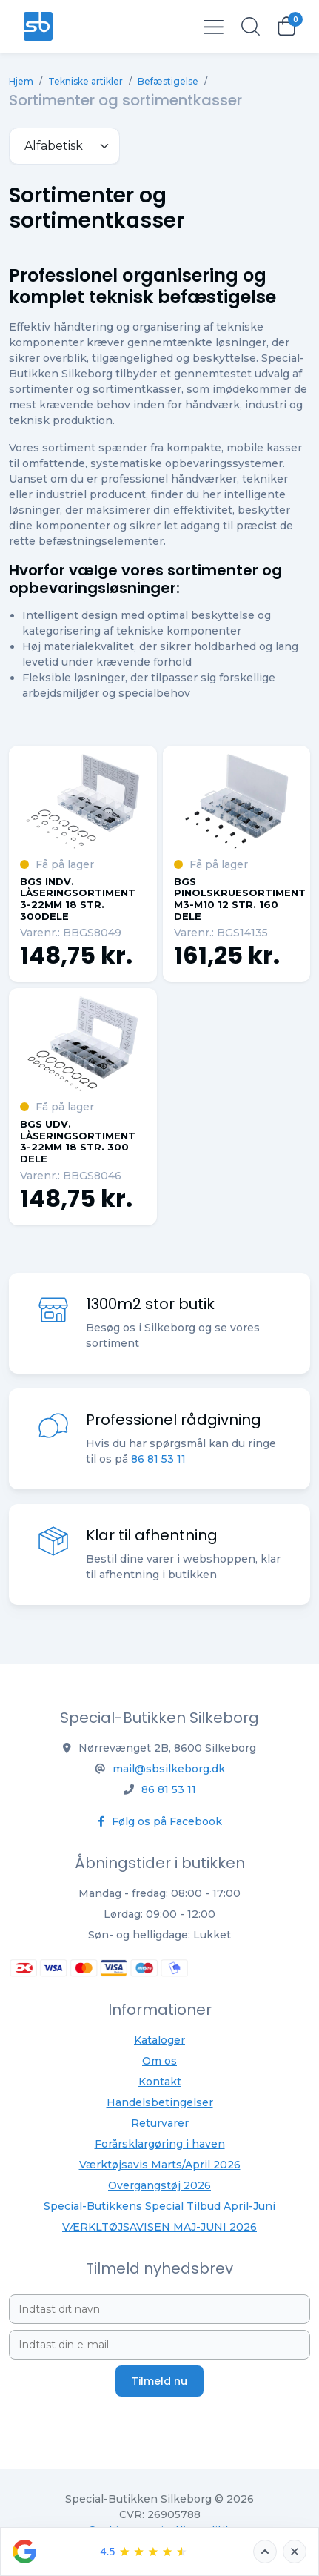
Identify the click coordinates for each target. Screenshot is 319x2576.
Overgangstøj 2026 (159, 2185)
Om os (159, 2060)
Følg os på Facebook (160, 1821)
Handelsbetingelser (160, 2102)
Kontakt (159, 2081)
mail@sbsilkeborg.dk (169, 1768)
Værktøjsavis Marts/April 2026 (160, 2164)
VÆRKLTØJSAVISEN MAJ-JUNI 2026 (159, 2227)
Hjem (21, 81)
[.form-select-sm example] (64, 146)
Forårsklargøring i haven (160, 2143)
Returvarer (160, 2123)
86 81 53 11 (158, 1459)
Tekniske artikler (85, 81)
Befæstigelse (168, 81)
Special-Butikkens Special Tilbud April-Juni (159, 2206)
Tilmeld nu (159, 2381)
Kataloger (159, 2040)
